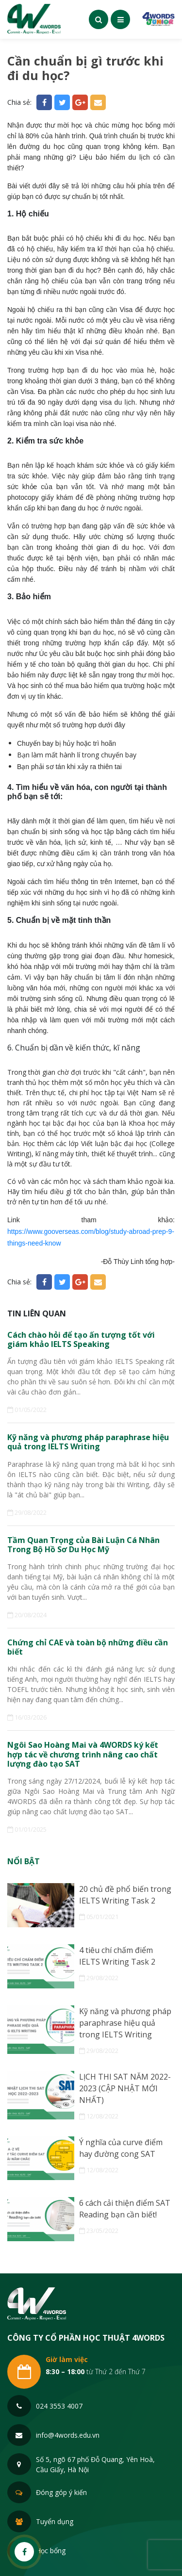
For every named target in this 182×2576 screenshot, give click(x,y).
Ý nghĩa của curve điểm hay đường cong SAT (121, 2148)
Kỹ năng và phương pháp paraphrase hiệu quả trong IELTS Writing (88, 1442)
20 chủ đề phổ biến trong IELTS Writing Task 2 (125, 1895)
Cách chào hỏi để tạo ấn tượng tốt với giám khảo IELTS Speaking (81, 1339)
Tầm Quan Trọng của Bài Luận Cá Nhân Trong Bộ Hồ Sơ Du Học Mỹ (83, 1545)
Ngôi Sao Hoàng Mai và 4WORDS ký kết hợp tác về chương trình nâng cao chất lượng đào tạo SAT (82, 1754)
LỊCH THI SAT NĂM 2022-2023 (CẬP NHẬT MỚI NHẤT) (125, 2088)
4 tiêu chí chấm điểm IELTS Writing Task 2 (117, 1956)
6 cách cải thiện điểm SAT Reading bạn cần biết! (124, 2209)
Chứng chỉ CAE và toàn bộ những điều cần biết (87, 1647)
